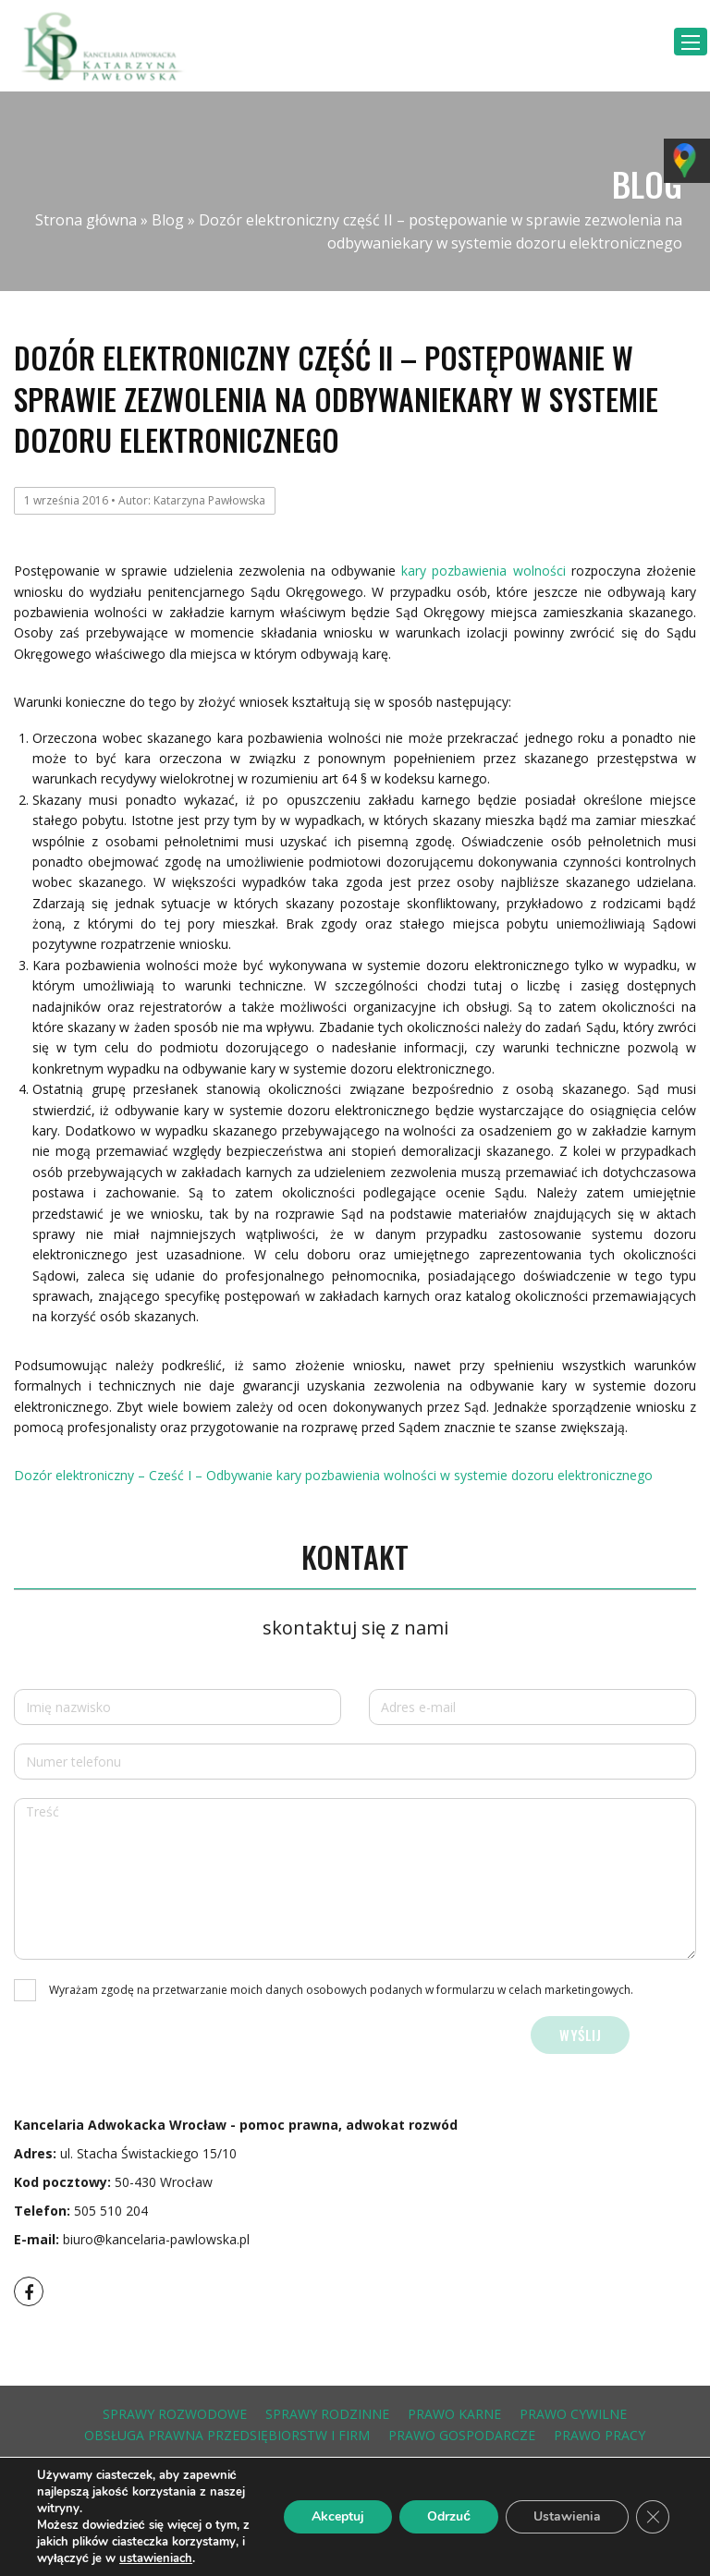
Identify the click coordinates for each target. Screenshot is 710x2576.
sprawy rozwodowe (175, 2414)
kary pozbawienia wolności (483, 570)
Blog (168, 220)
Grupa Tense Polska (642, 2511)
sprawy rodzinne (327, 2414)
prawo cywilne (573, 2414)
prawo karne (454, 2414)
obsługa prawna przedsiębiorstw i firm (227, 2435)
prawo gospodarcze (461, 2435)
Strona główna (86, 220)
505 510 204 (111, 2210)
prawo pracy (599, 2435)
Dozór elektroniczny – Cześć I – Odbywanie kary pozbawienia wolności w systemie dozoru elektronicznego (333, 1475)
